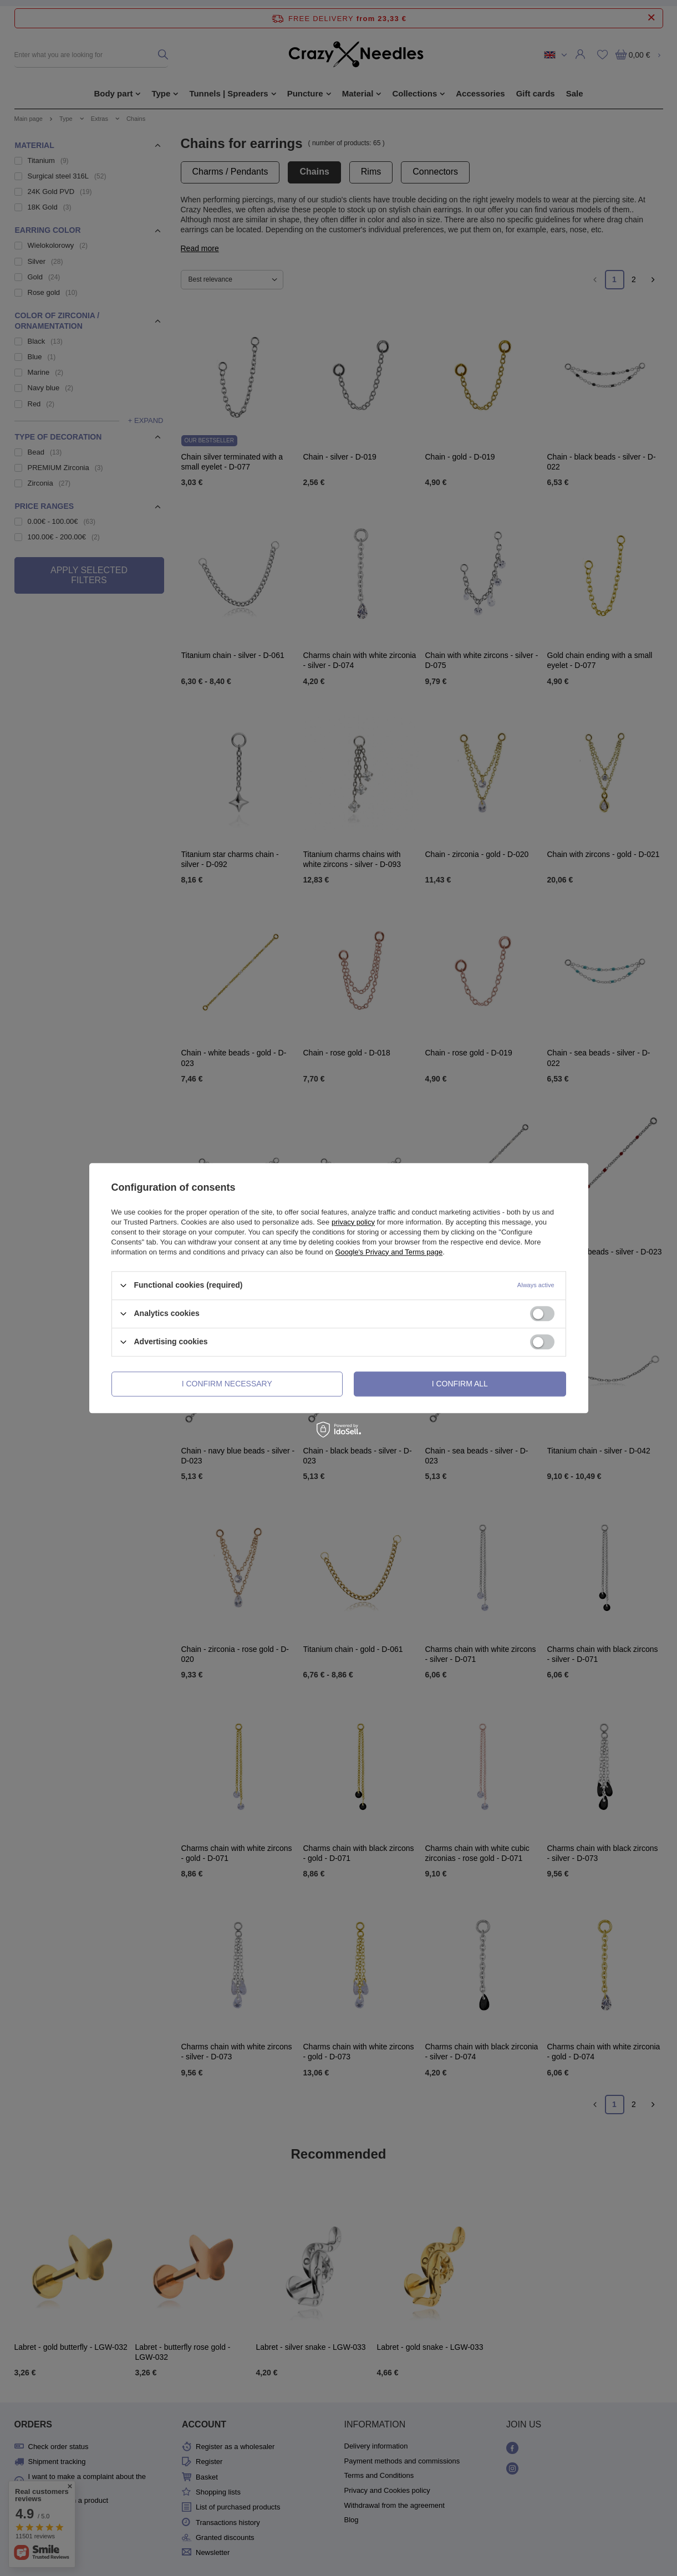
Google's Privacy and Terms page (388, 1252)
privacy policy (353, 1222)
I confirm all (460, 1383)
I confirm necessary (227, 1383)
